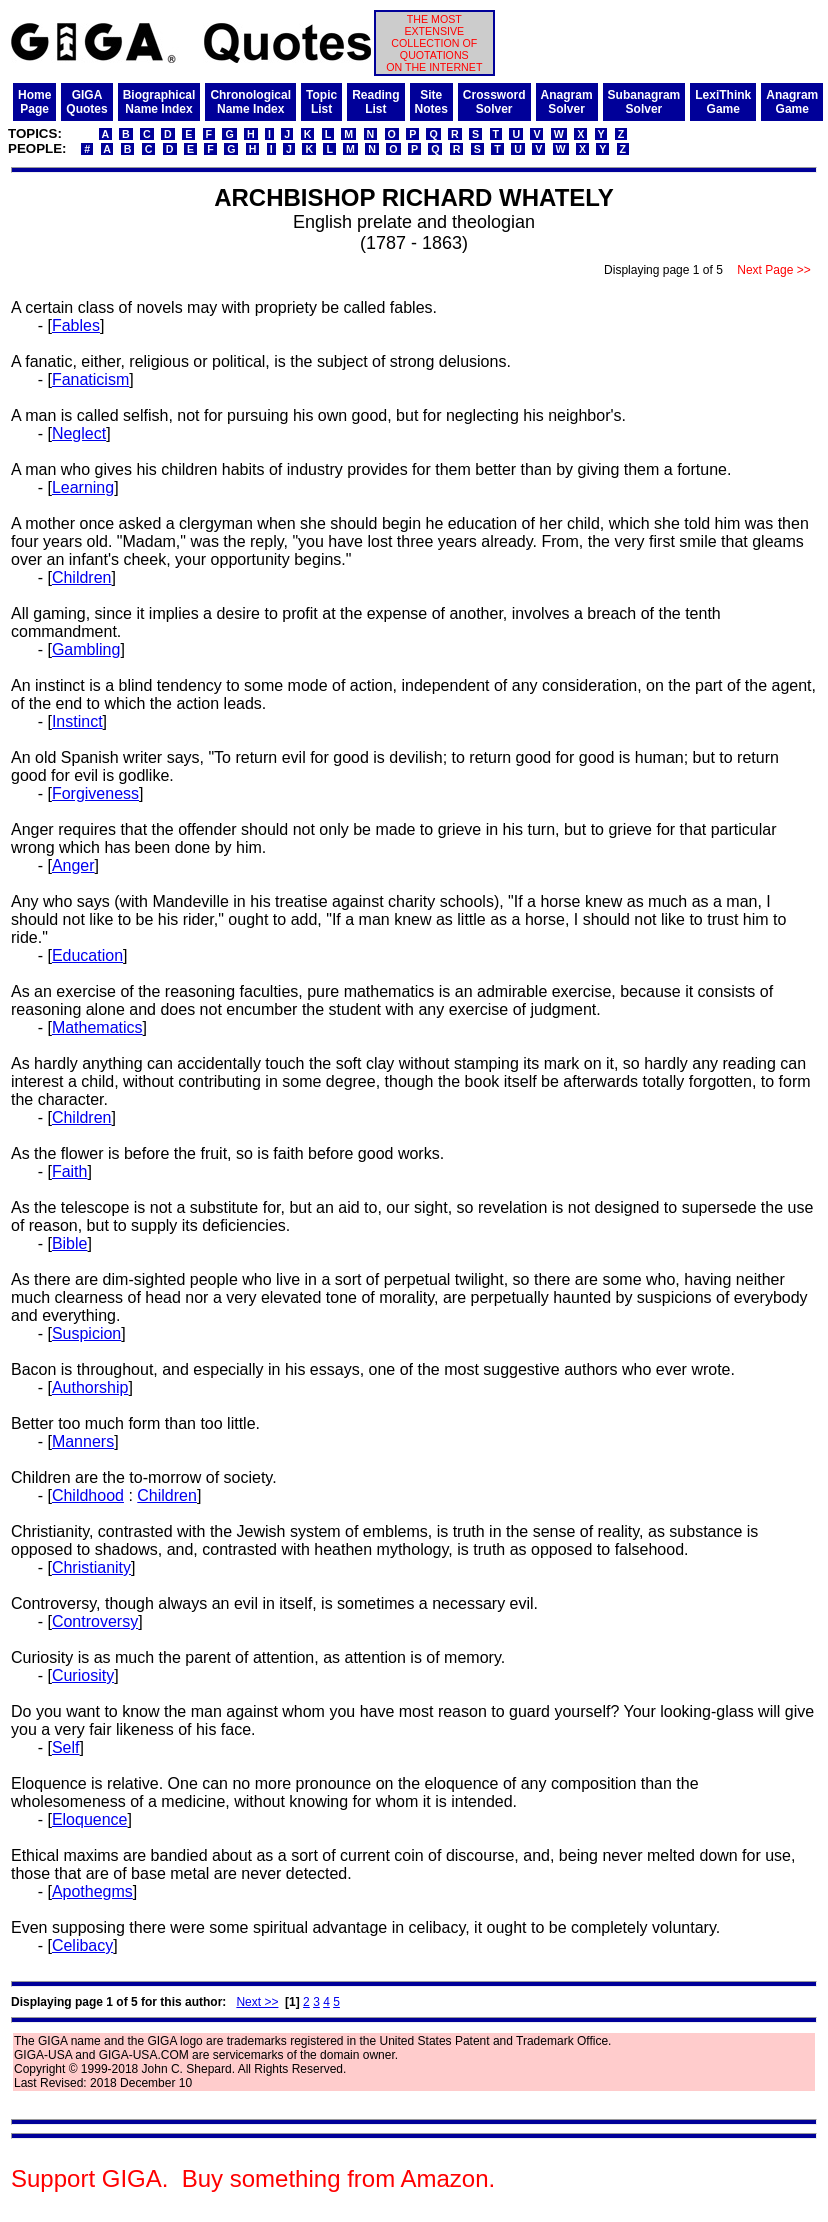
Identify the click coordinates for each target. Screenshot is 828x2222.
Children (82, 577)
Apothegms (92, 1891)
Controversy (95, 1621)
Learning (83, 487)
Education (87, 955)
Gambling (86, 649)
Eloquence (90, 1819)
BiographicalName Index (159, 102)
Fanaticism (90, 379)
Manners (83, 1441)
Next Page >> (774, 270)
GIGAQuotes (86, 102)
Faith (70, 1171)
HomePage (34, 102)
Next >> (257, 2002)
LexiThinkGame (723, 102)
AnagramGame (792, 102)
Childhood (88, 1495)
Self (66, 1747)
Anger (73, 865)
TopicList (321, 102)
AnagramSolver (567, 102)
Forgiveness (95, 793)
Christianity (91, 1567)
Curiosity (83, 1675)
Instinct (77, 721)
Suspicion (86, 1333)
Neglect (79, 433)
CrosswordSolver (494, 102)
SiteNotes (431, 102)
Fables (76, 325)
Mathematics (97, 1027)
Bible (70, 1243)
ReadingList (375, 102)
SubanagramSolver (644, 102)
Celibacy (82, 1945)
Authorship (90, 1387)
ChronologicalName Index (250, 102)
